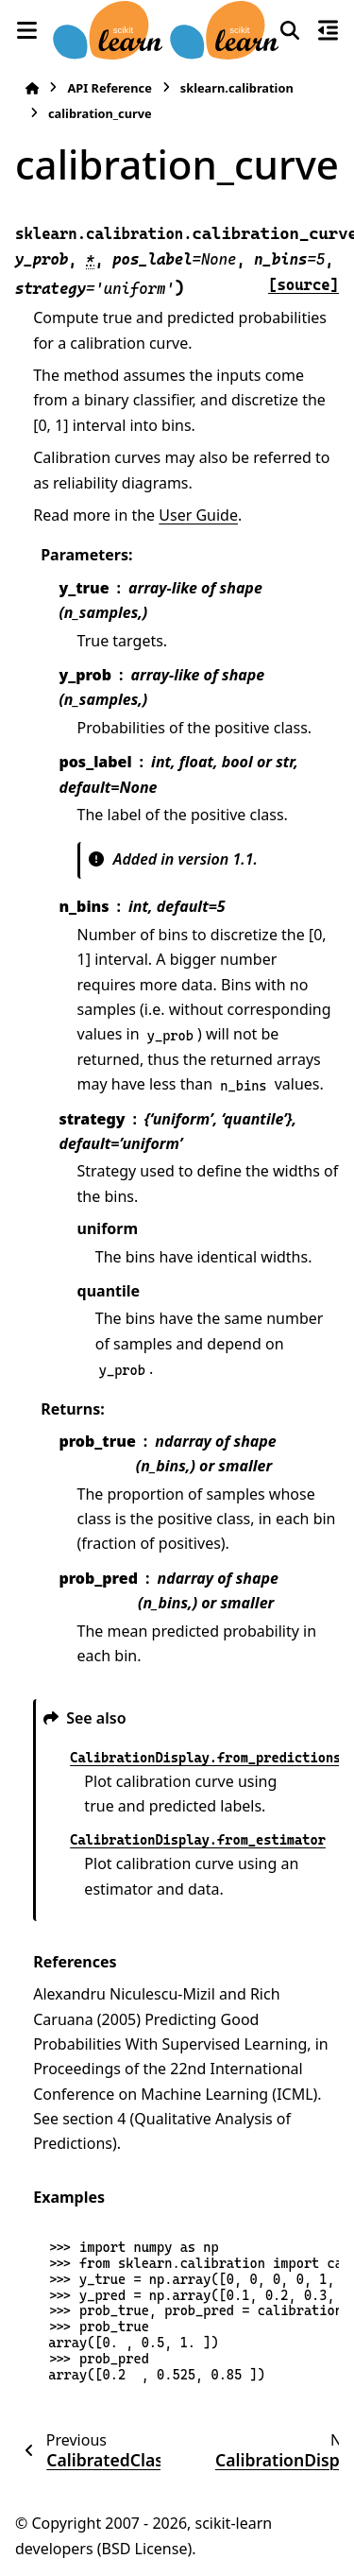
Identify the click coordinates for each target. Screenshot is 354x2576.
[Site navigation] (26, 30)
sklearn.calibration (237, 87)
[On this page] (327, 30)
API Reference (109, 87)
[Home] (32, 88)
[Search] (289, 30)
